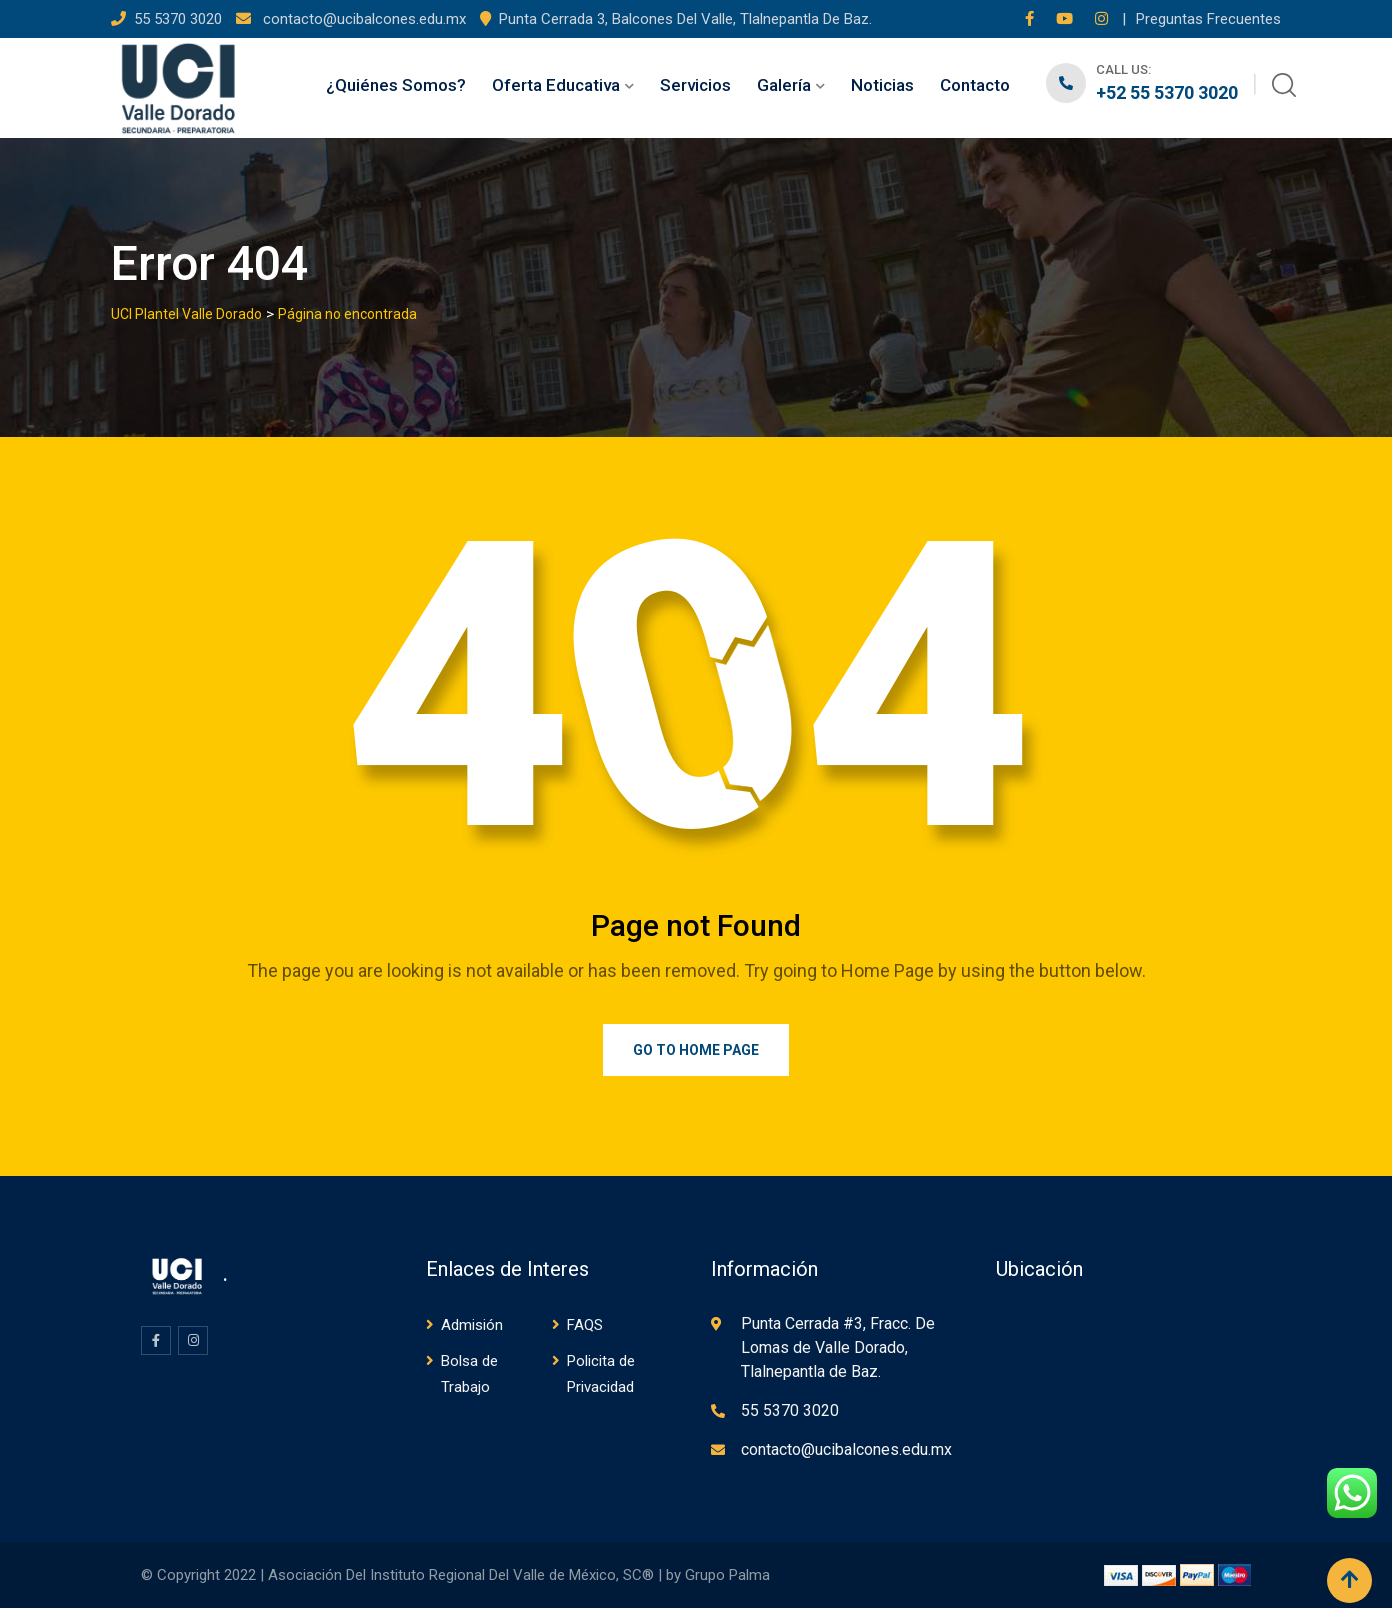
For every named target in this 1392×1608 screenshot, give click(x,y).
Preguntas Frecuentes (1208, 19)
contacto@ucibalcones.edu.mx (362, 19)
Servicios (695, 85)
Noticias (882, 85)
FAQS (585, 1325)
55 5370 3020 (180, 19)
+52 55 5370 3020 (1167, 92)
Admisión (472, 1325)
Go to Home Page (696, 1050)
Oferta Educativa (556, 85)
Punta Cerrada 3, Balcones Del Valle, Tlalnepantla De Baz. (685, 19)
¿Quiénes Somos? (396, 85)
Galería (784, 85)
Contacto (975, 85)
